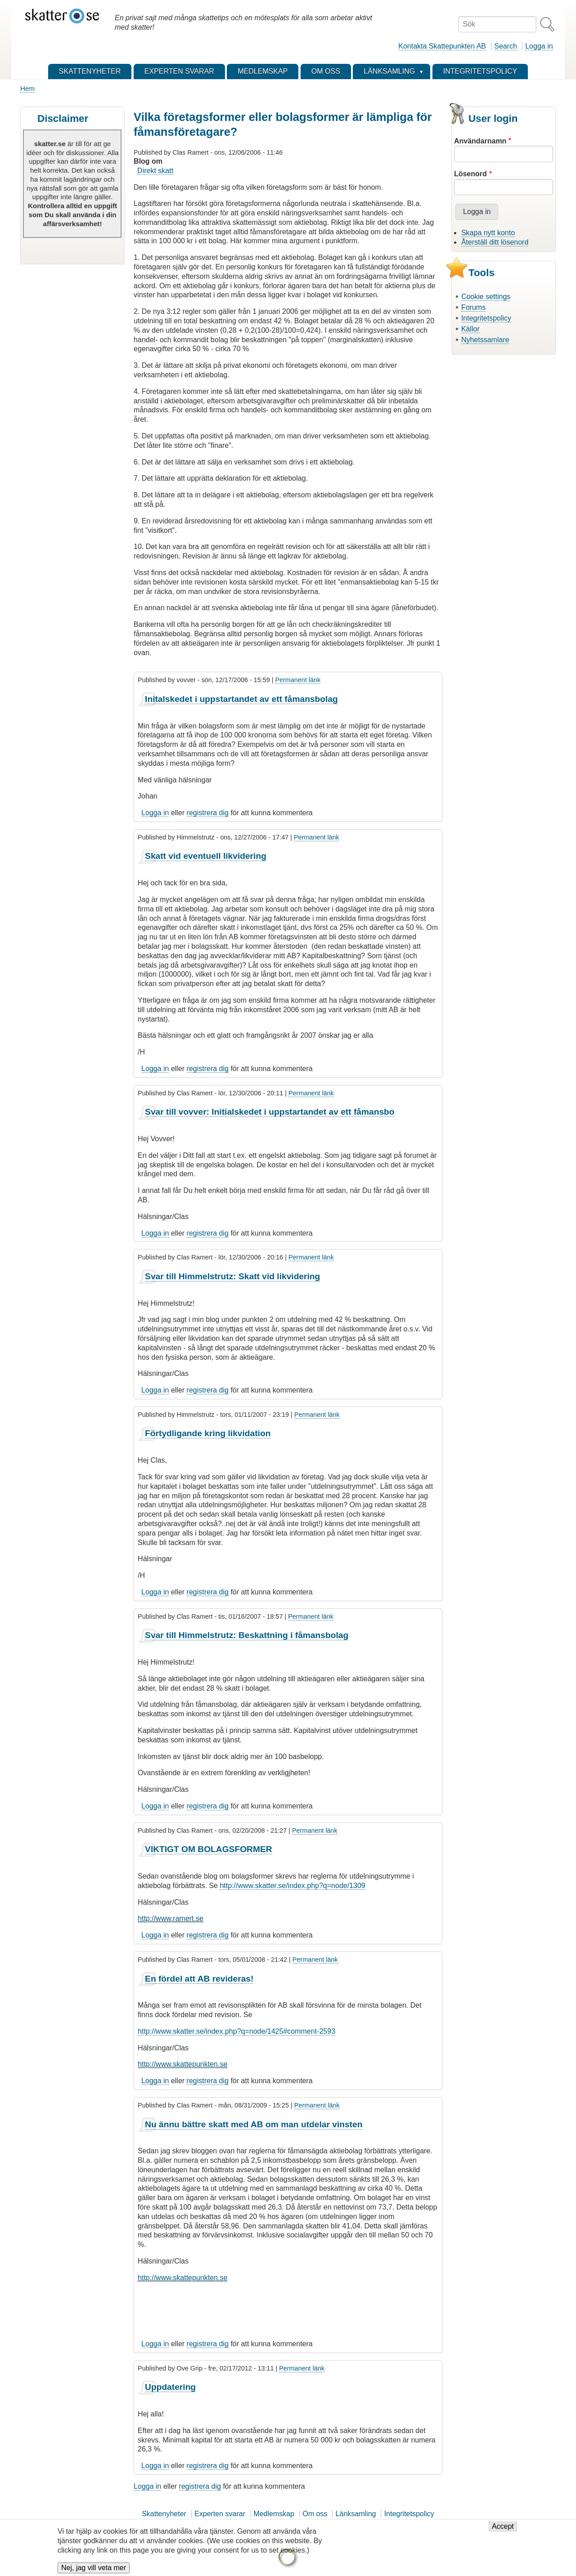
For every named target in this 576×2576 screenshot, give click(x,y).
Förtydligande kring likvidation (207, 1433)
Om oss (314, 2514)
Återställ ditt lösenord (494, 242)
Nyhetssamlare (485, 340)
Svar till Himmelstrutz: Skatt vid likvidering (232, 1276)
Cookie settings (485, 296)
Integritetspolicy (486, 318)
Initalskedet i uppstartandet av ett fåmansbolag (241, 699)
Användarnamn (480, 141)
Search (505, 46)
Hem (27, 88)
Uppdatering (170, 2387)
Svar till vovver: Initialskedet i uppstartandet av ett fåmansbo (269, 1111)
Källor (470, 329)
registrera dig (208, 813)
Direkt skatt (155, 170)
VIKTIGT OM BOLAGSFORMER (208, 1849)
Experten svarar (219, 2514)
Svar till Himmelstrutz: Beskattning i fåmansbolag (246, 1635)
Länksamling (356, 2514)
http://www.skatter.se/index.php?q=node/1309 (292, 1885)
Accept (503, 2531)
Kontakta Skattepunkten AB (442, 46)
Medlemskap (273, 2514)
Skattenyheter (164, 2514)
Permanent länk (297, 679)
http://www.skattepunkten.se (182, 2064)
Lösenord (470, 174)
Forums (473, 307)
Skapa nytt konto (488, 233)
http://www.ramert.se (170, 1918)
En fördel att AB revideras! (199, 1978)
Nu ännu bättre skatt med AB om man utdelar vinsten (253, 2124)
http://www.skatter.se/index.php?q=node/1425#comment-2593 (236, 2031)
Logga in (539, 46)
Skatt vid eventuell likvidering (205, 856)
